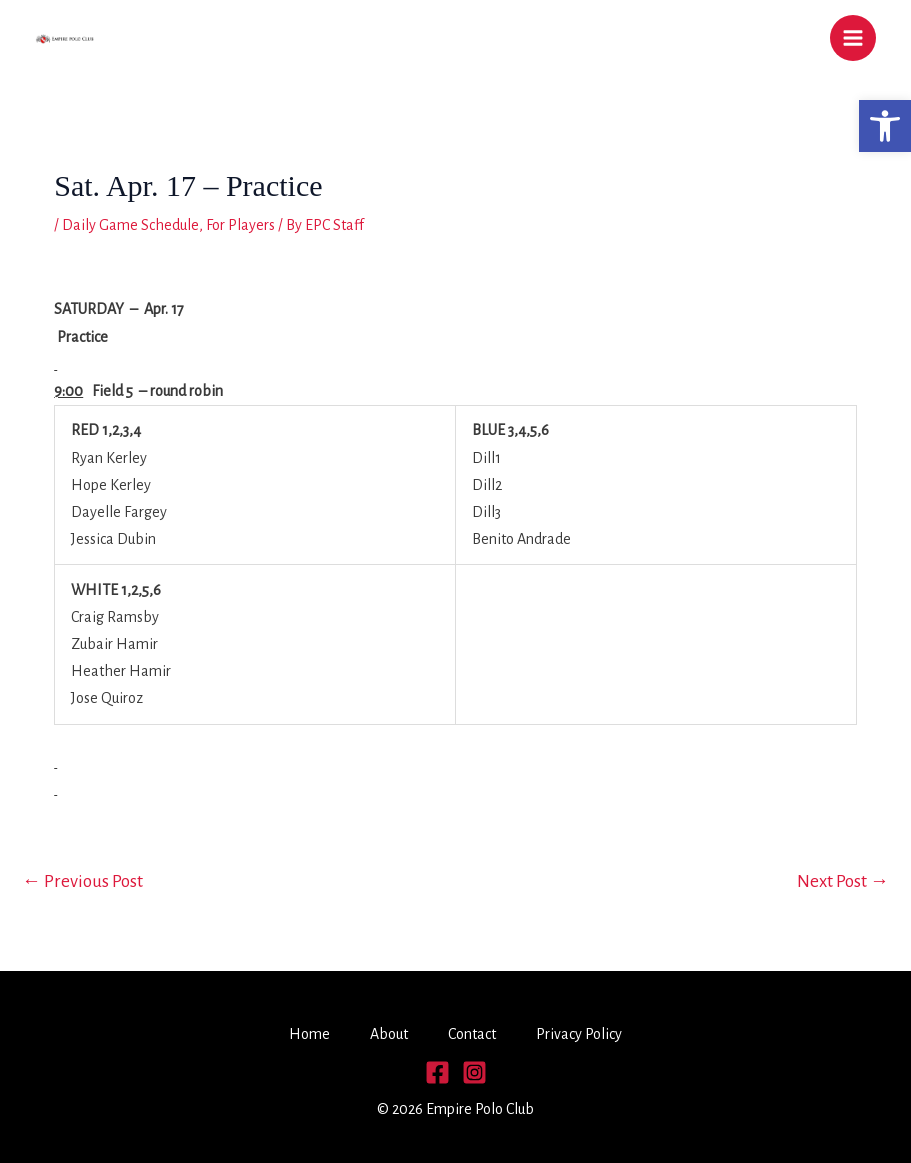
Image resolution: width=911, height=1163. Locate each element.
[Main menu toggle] (853, 38)
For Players (240, 225)
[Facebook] (437, 1072)
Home (309, 1034)
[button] (885, 126)
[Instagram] (474, 1072)
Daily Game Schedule (130, 225)
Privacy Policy (579, 1034)
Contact (472, 1034)
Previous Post (82, 881)
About (389, 1034)
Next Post (843, 881)
